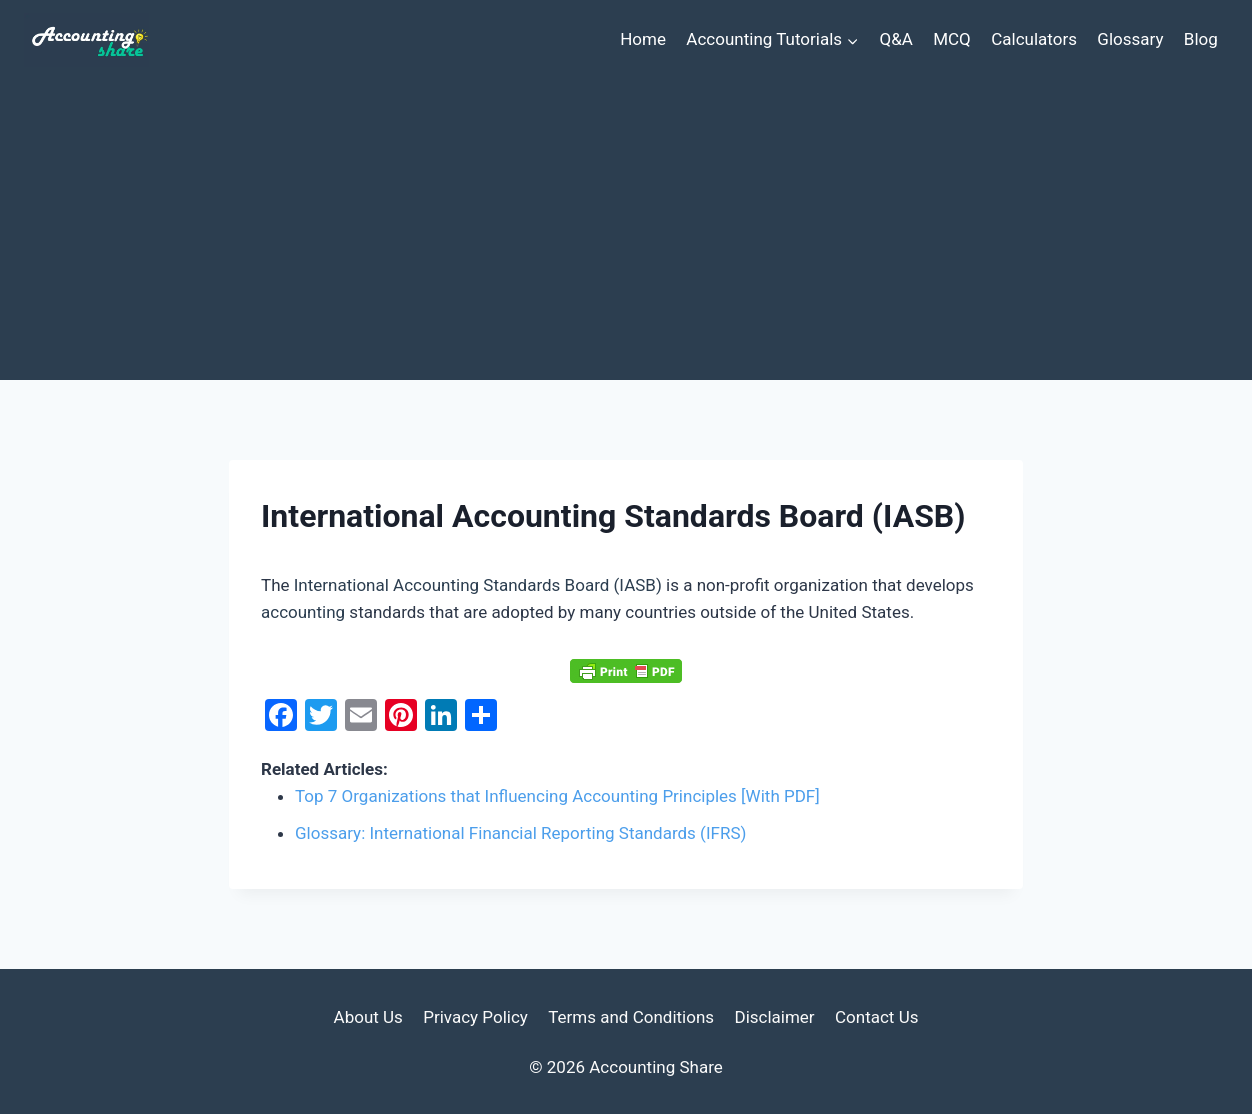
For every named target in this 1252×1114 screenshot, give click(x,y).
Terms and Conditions (631, 1017)
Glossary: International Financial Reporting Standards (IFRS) (520, 833)
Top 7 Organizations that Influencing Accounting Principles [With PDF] (557, 796)
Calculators (1034, 39)
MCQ (952, 39)
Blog (1201, 39)
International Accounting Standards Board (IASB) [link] (478, 585)
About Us (368, 1017)
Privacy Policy (475, 1017)
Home (643, 39)
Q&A (895, 39)
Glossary (1130, 39)
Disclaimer (774, 1017)
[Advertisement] (626, 230)
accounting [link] (303, 612)
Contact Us (876, 1017)
